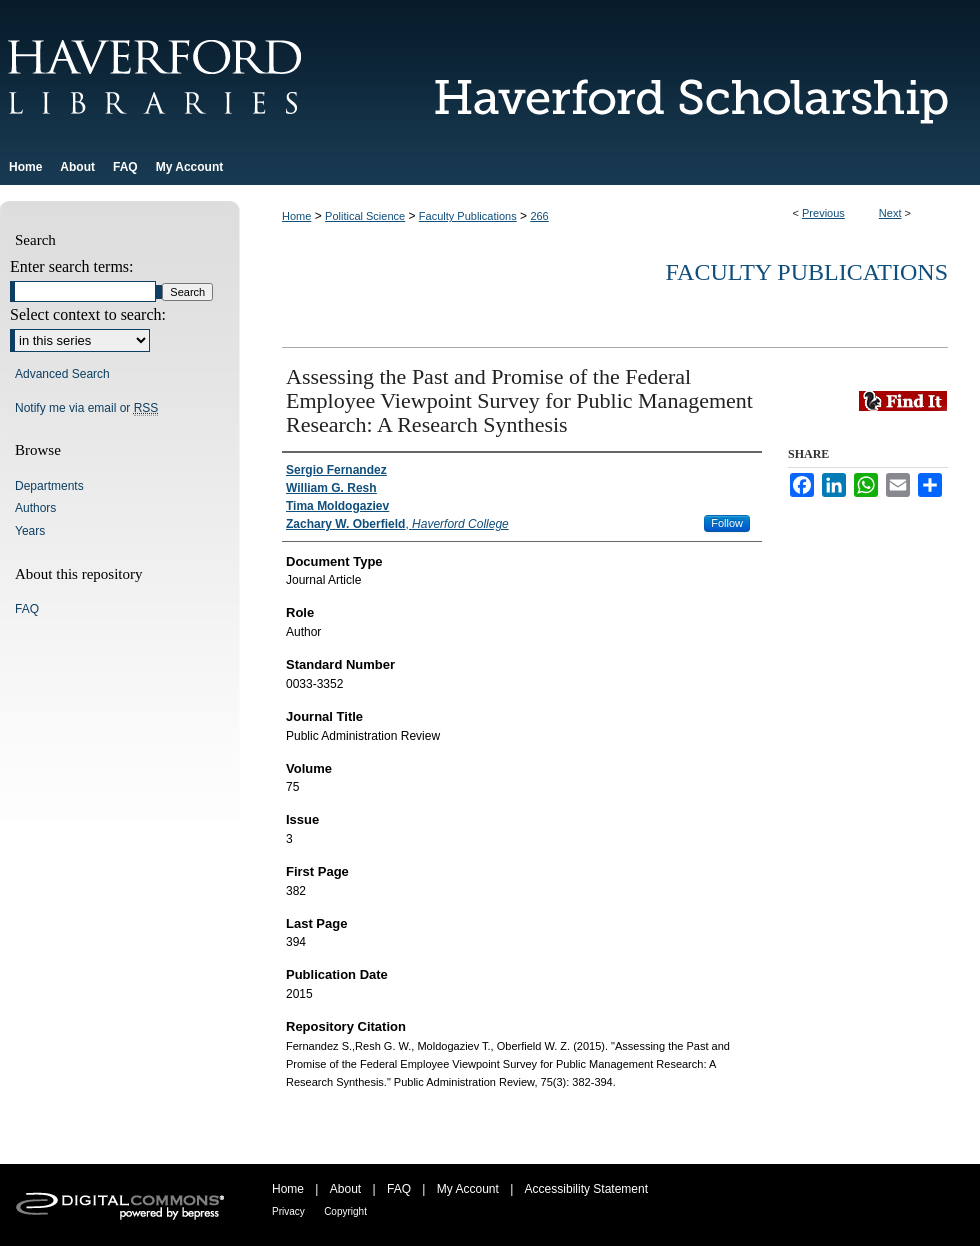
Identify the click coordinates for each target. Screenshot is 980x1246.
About (345, 1189)
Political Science (365, 216)
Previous (823, 213)
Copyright (345, 1211)
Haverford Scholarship (680, 74)
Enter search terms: (72, 266)
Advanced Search (62, 374)
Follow (727, 523)
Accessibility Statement (586, 1189)
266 (539, 216)
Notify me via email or (86, 408)
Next (890, 213)
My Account (468, 1189)
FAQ (27, 609)
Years (30, 531)
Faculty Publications (468, 216)
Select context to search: (88, 314)
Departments (49, 486)
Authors (35, 508)
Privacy (288, 1211)
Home (296, 216)
